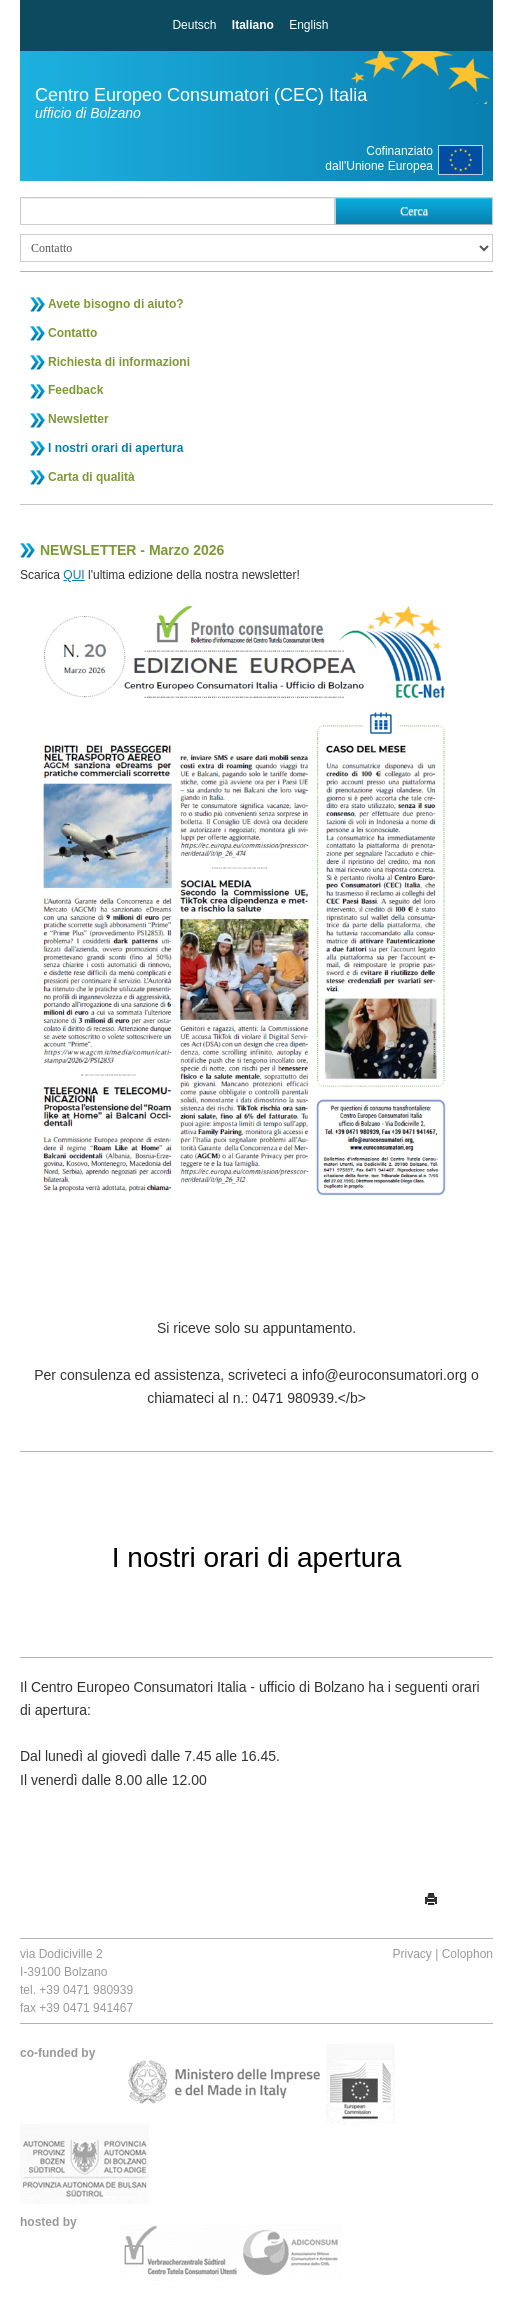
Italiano (253, 25)
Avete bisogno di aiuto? (116, 304)
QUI (73, 575)
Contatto (72, 333)
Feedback (75, 390)
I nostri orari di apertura (115, 448)
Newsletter (78, 419)
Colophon (467, 1954)
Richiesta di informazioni (119, 362)
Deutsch (194, 25)
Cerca (414, 211)
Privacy (411, 1954)
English (308, 25)
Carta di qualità (91, 477)
